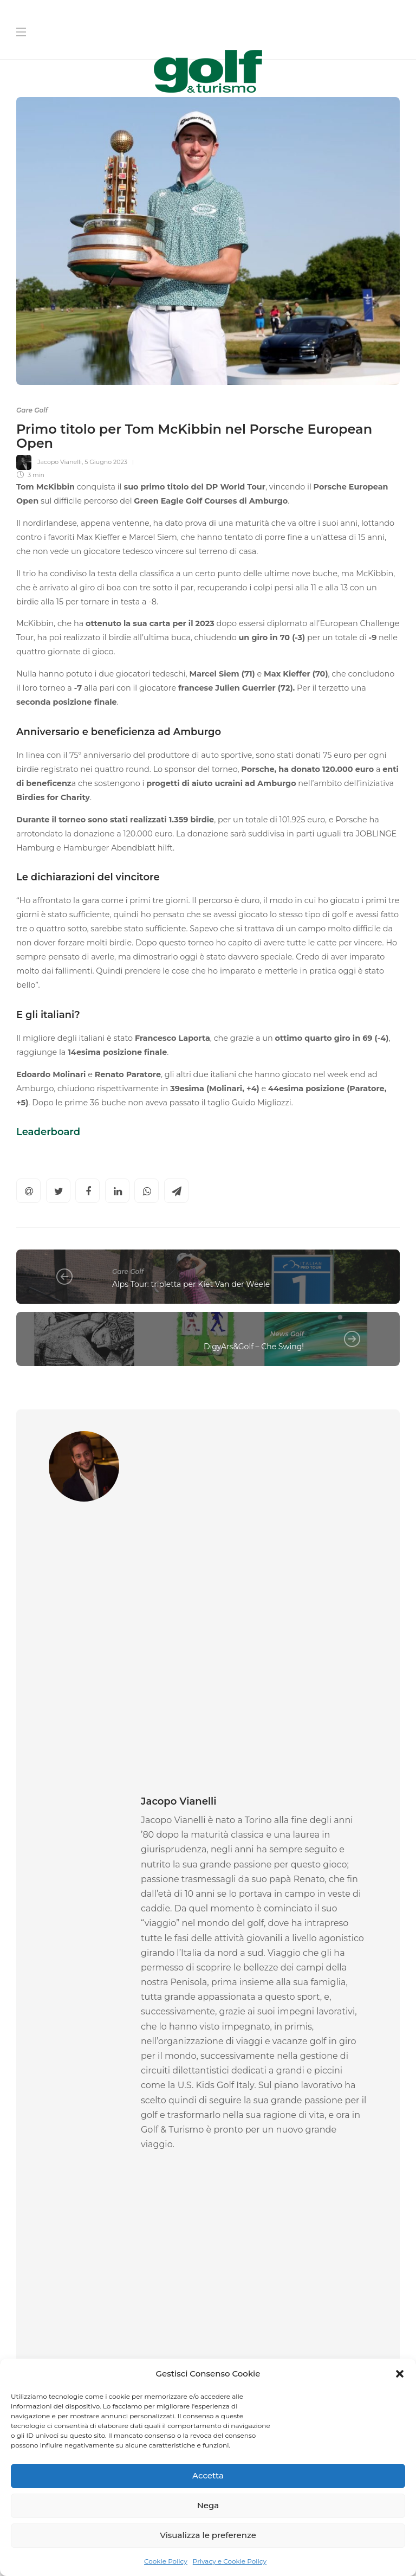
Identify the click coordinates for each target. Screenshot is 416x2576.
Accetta (208, 2475)
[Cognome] (308, 2243)
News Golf (287, 1334)
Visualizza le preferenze (208, 2535)
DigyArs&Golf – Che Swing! (254, 1346)
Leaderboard (48, 1132)
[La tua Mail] (308, 2277)
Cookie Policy (165, 2561)
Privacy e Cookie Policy (229, 2561)
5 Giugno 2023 (105, 462)
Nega (208, 2505)
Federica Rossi (37, 2068)
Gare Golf (32, 410)
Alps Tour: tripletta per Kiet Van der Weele (191, 1284)
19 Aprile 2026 (279, 2068)
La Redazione (236, 2068)
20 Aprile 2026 (83, 2068)
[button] (399, 2373)
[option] (108, 1990)
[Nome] (308, 2208)
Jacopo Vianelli (59, 462)
